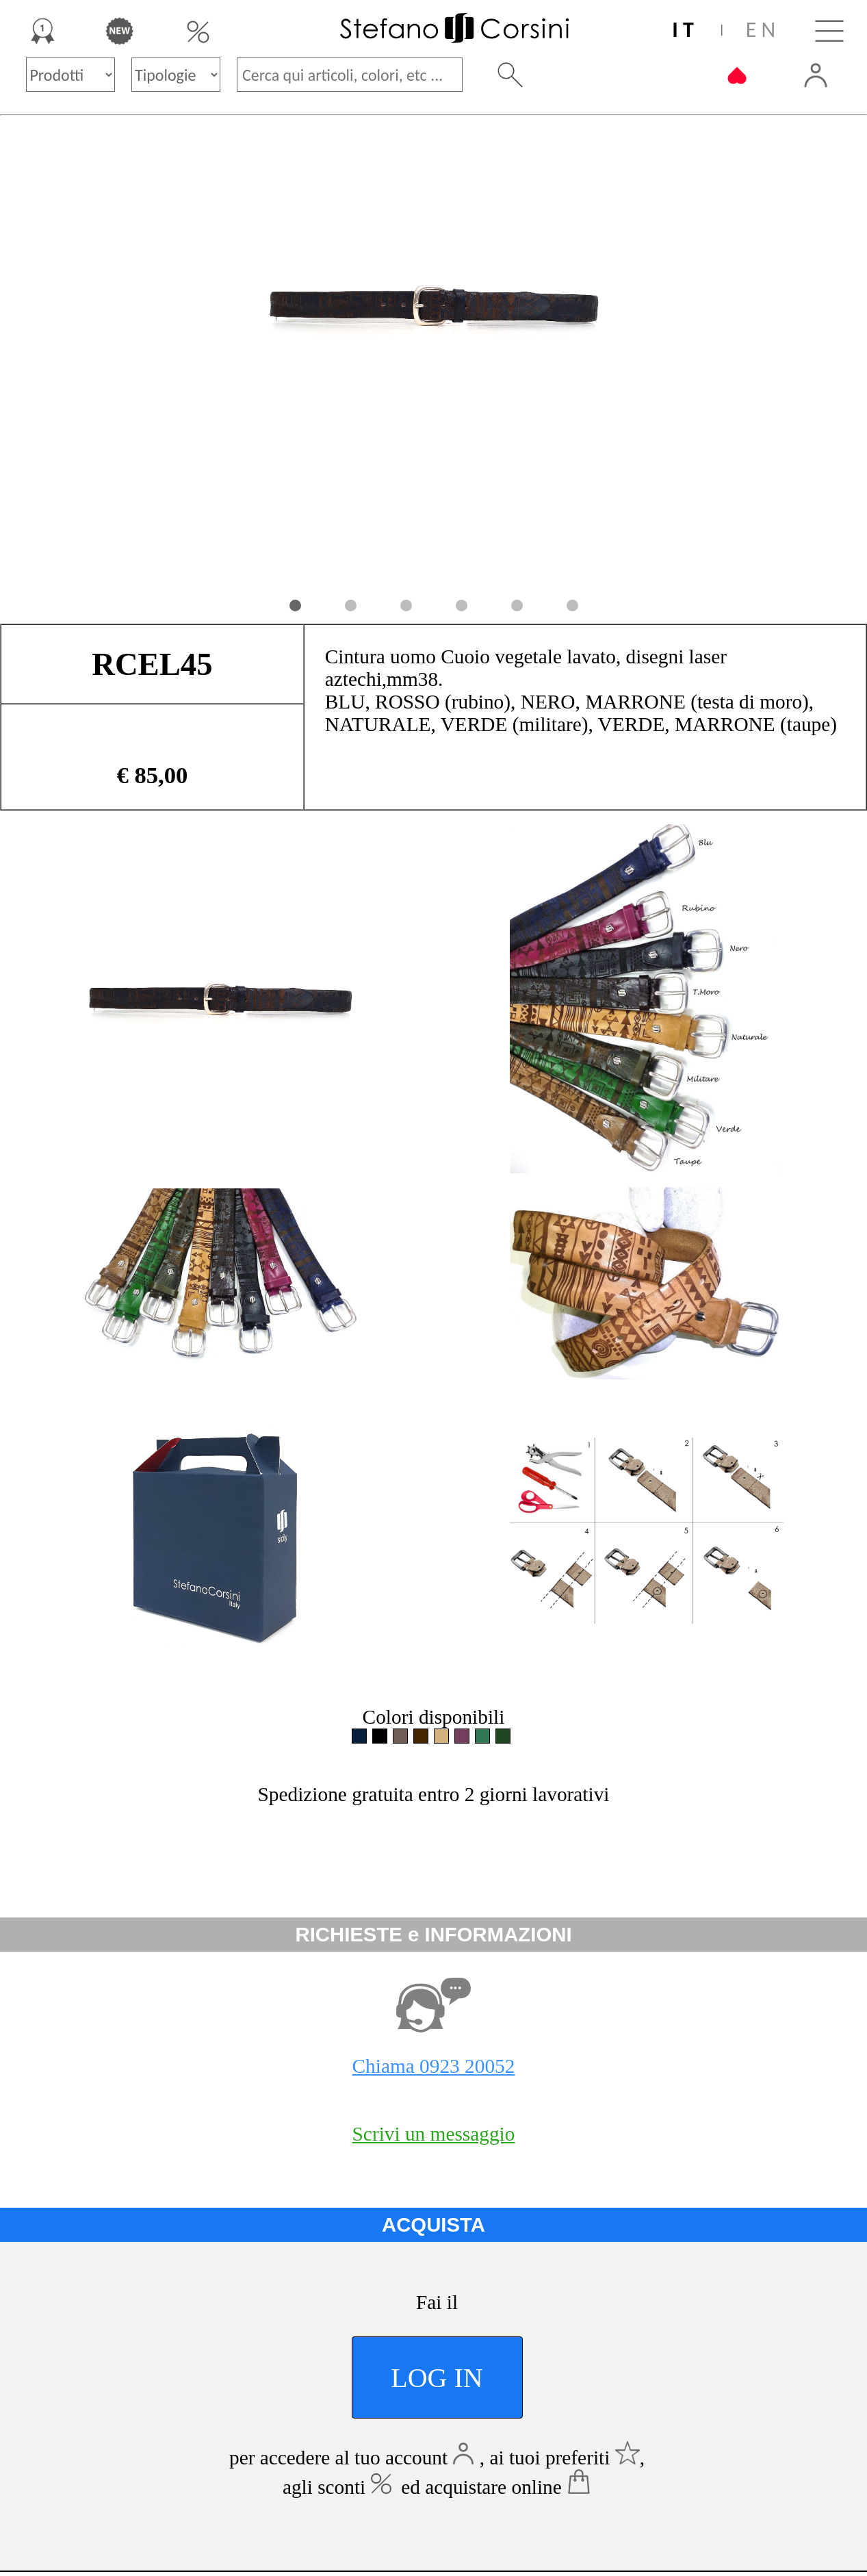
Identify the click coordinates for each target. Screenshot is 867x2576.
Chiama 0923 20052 (433, 2066)
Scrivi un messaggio (433, 2134)
